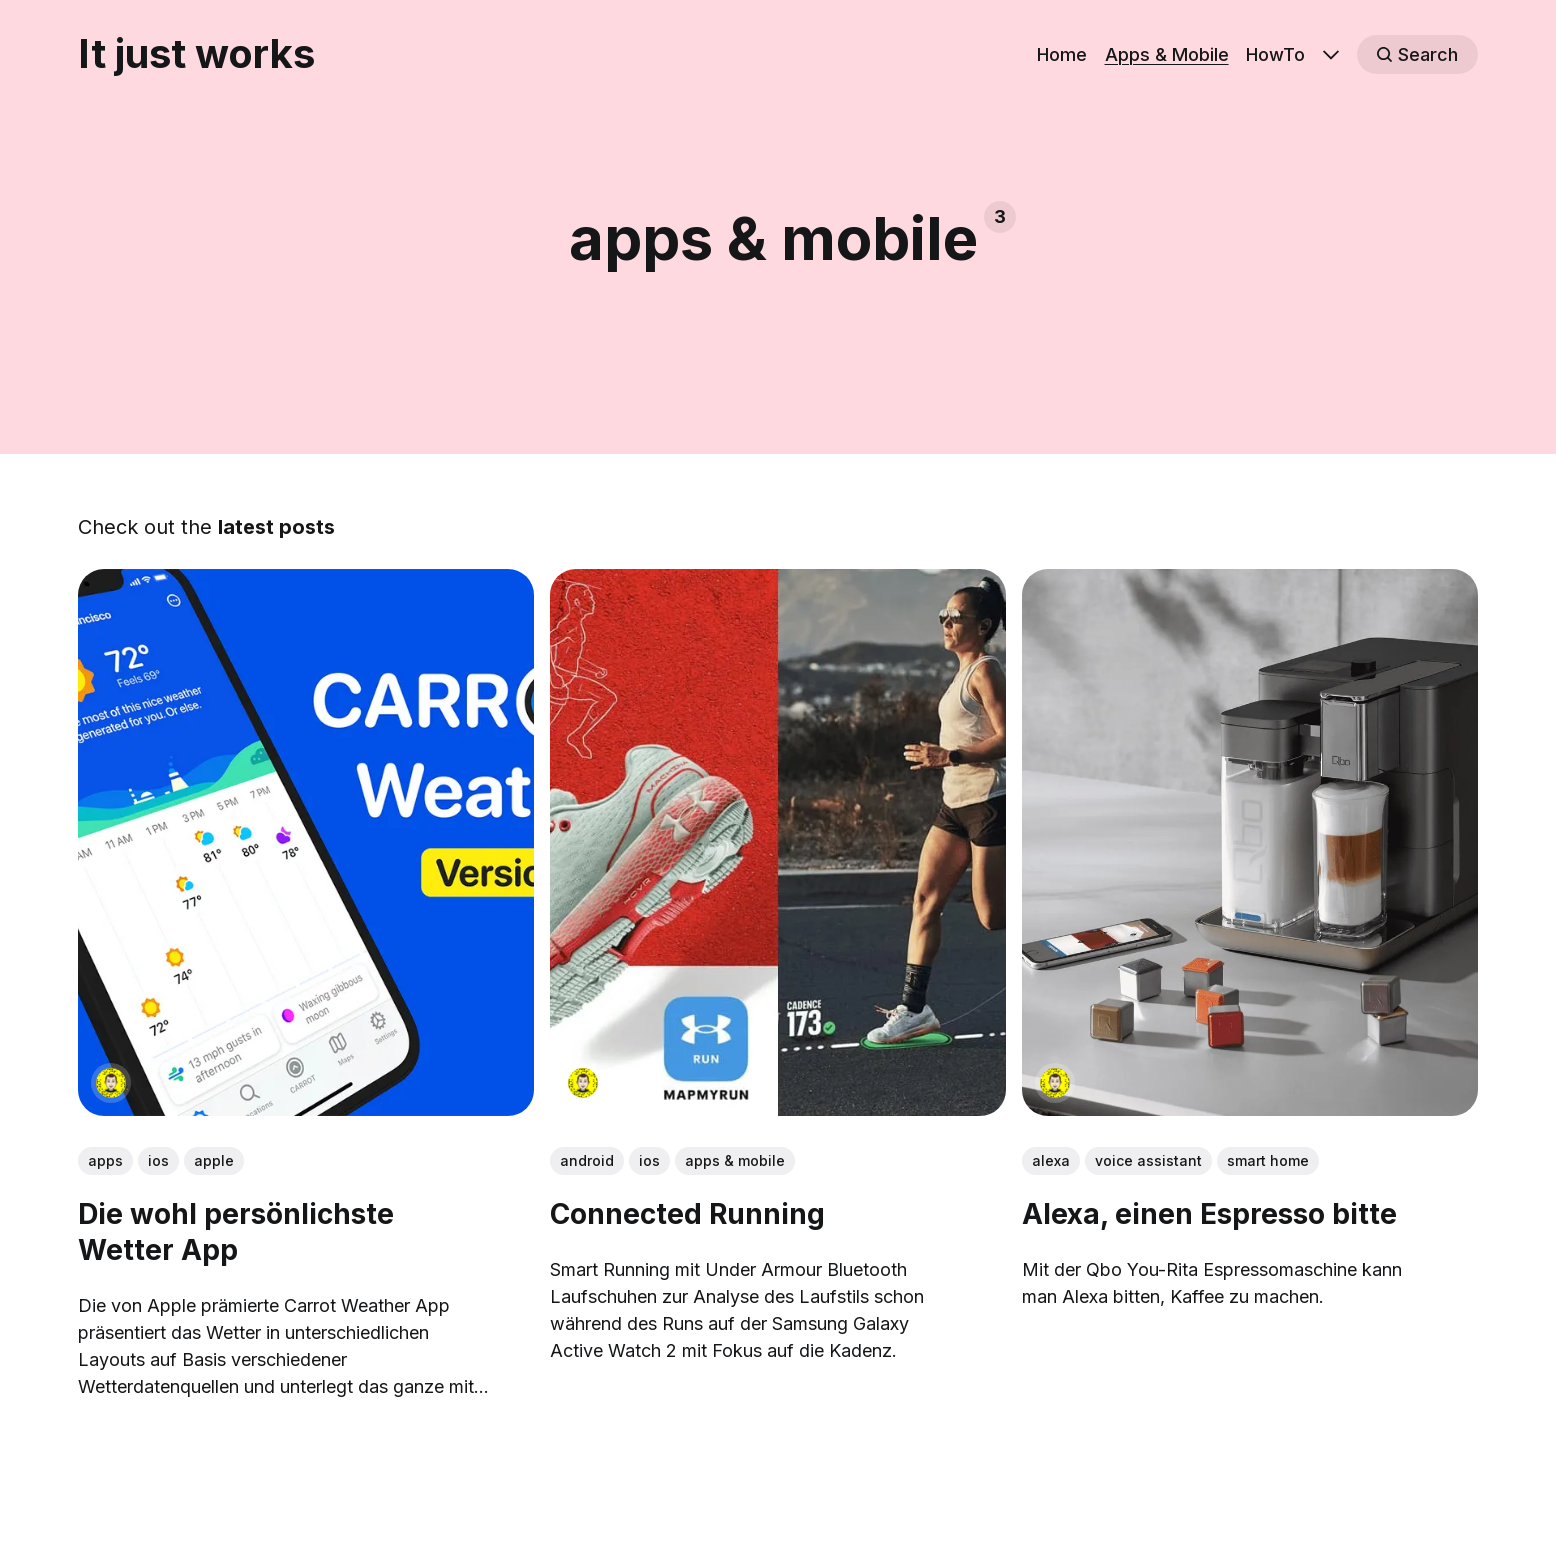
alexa (1051, 1161)
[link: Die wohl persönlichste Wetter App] (306, 1110)
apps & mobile (735, 1161)
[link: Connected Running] (778, 1110)
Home (1062, 54)
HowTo (1275, 54)
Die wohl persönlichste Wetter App (236, 1232)
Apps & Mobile (1167, 54)
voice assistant (1148, 1161)
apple (214, 1161)
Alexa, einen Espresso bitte (1209, 1214)
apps (105, 1161)
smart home (1268, 1161)
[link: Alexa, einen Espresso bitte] (1250, 1110)
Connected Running (687, 1214)
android (587, 1161)
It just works (196, 54)
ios (158, 1161)
